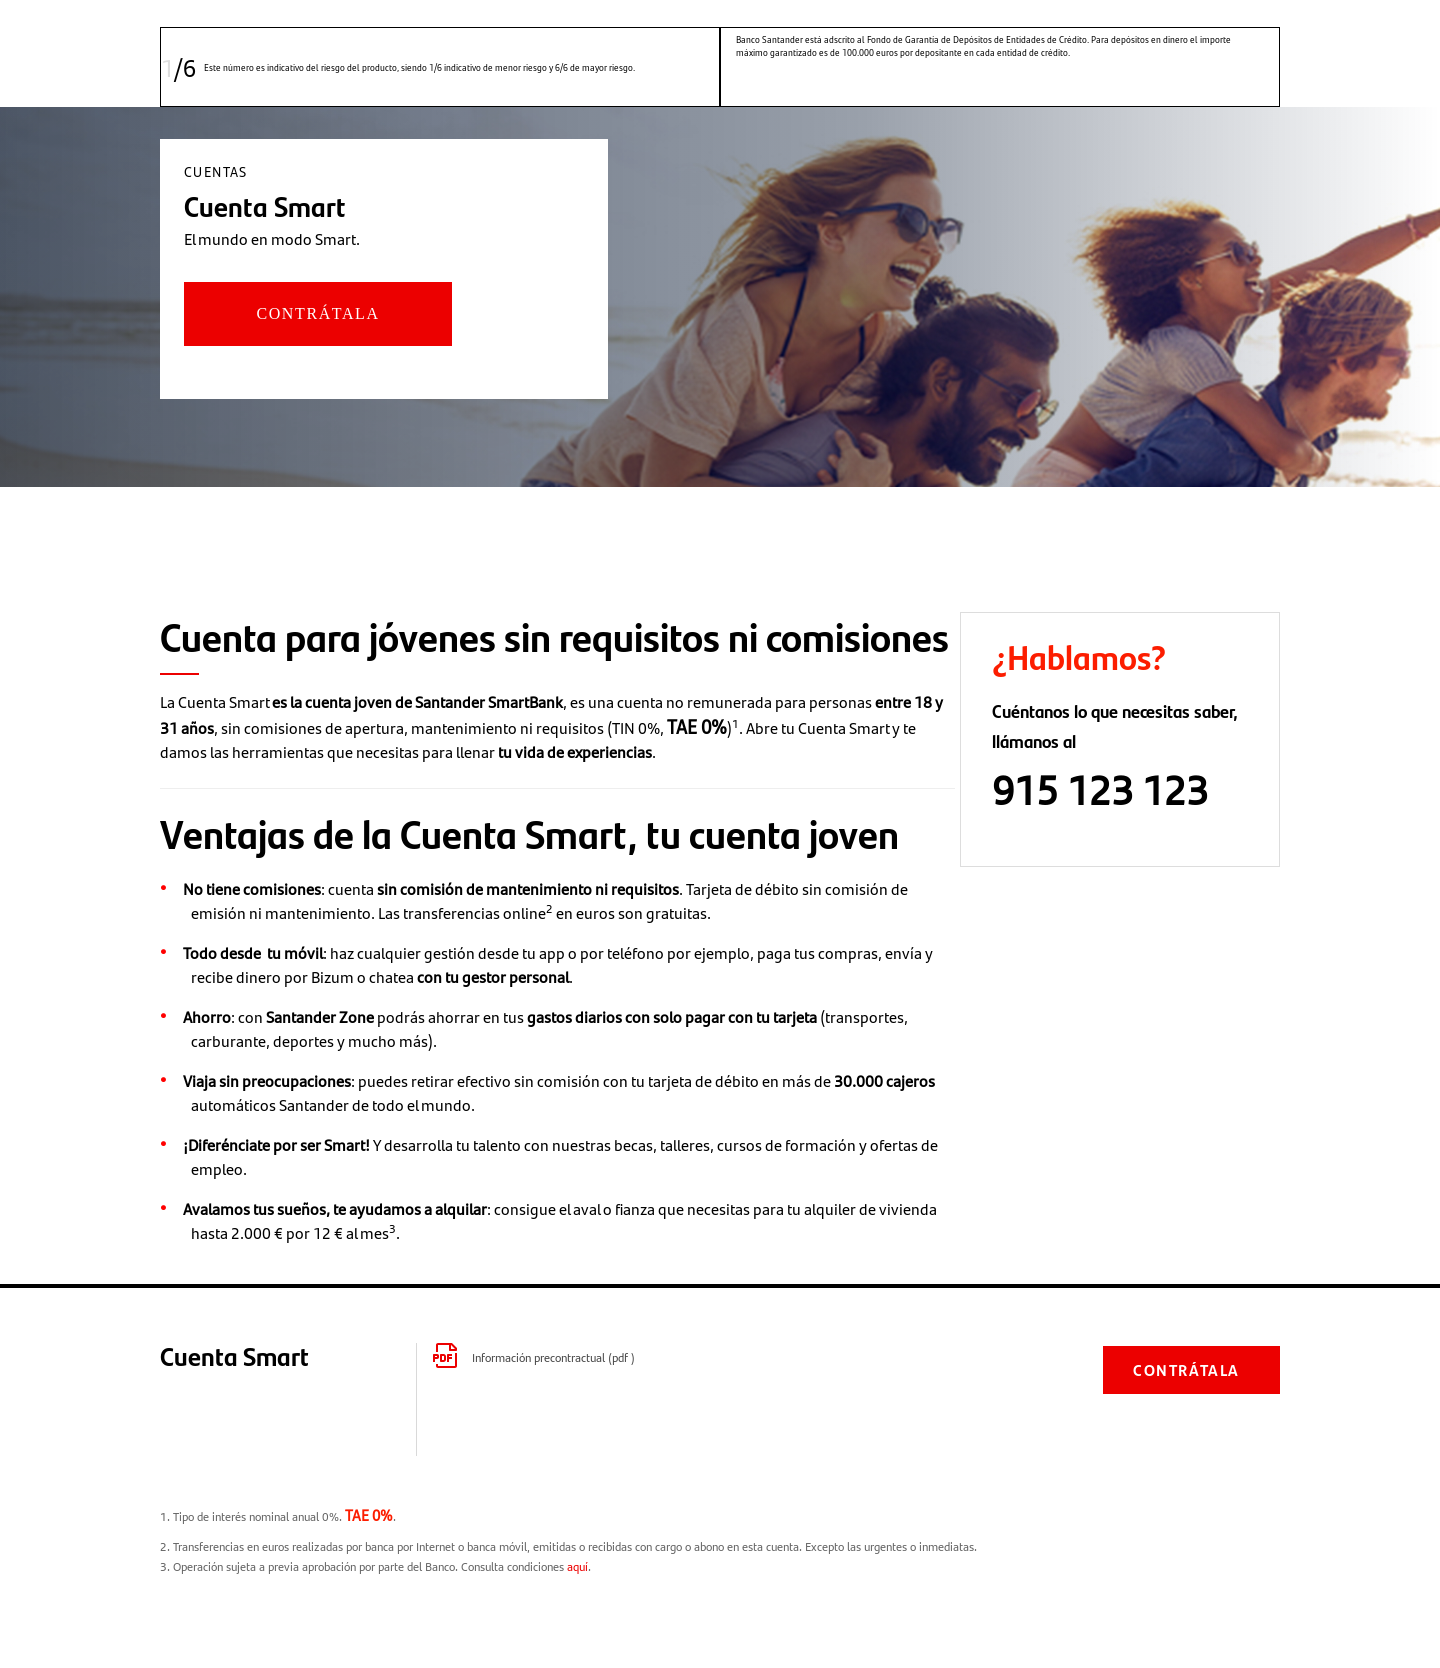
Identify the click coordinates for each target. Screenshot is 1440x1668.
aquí (577, 1566)
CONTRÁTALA (317, 313)
